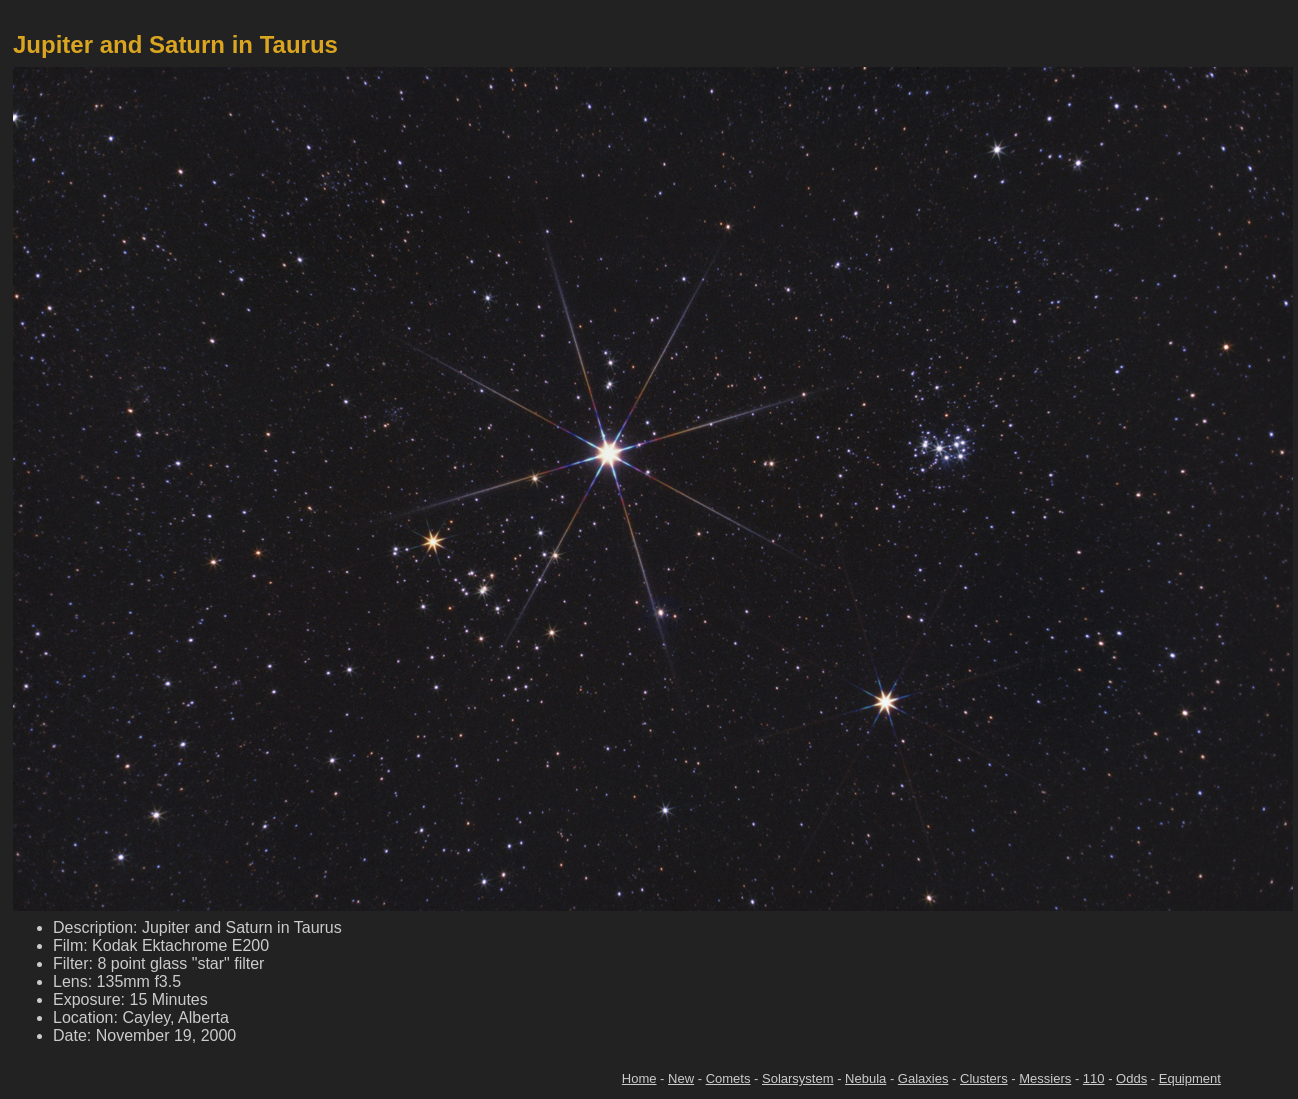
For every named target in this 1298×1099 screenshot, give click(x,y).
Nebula (865, 1078)
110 (1094, 1078)
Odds (1131, 1078)
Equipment (1190, 1078)
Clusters (984, 1078)
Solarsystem (798, 1078)
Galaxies (923, 1078)
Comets (728, 1078)
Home (639, 1078)
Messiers (1045, 1078)
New (681, 1078)
